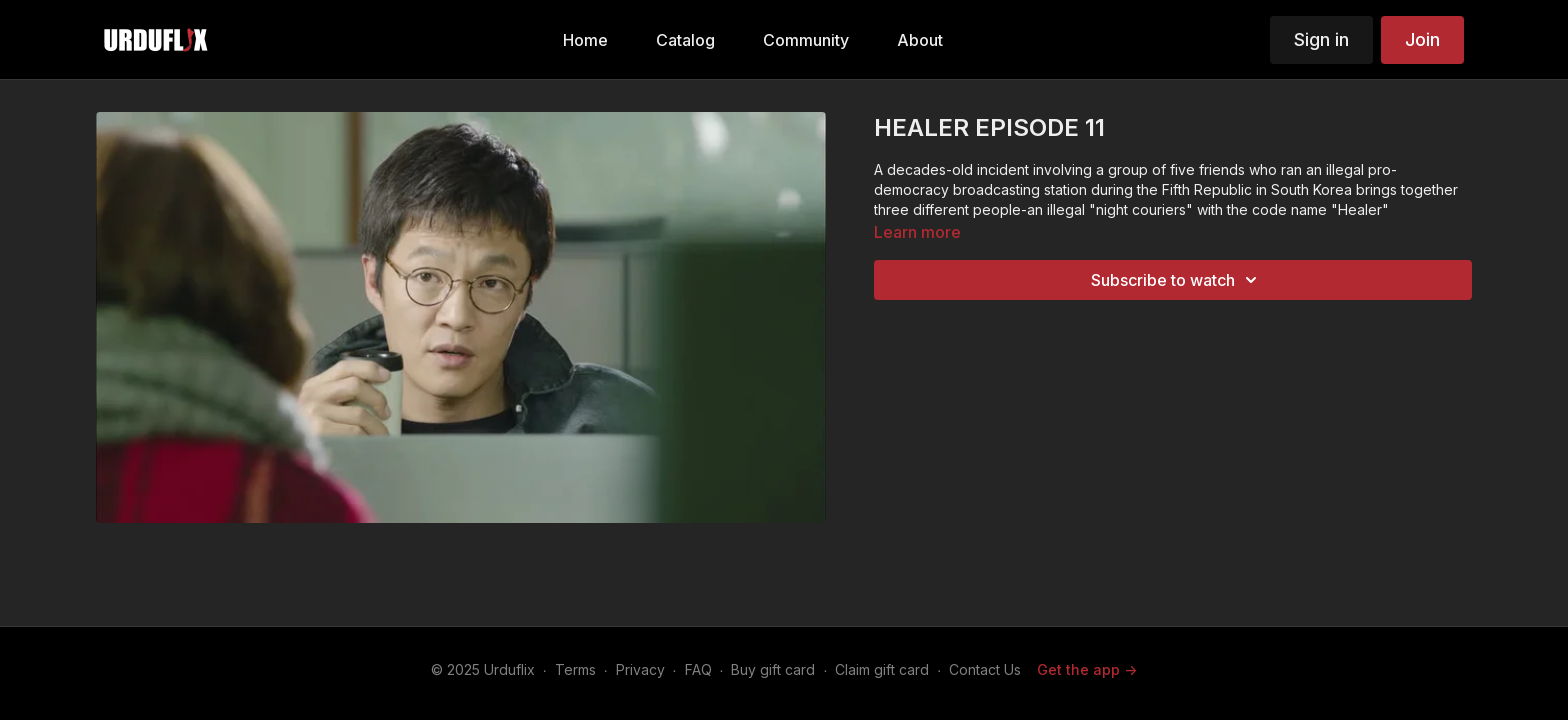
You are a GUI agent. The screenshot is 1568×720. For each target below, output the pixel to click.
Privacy (640, 669)
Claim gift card (882, 669)
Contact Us (985, 669)
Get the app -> (1087, 669)
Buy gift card (773, 669)
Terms (575, 669)
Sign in (1321, 39)
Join (1422, 39)
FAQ (698, 669)
